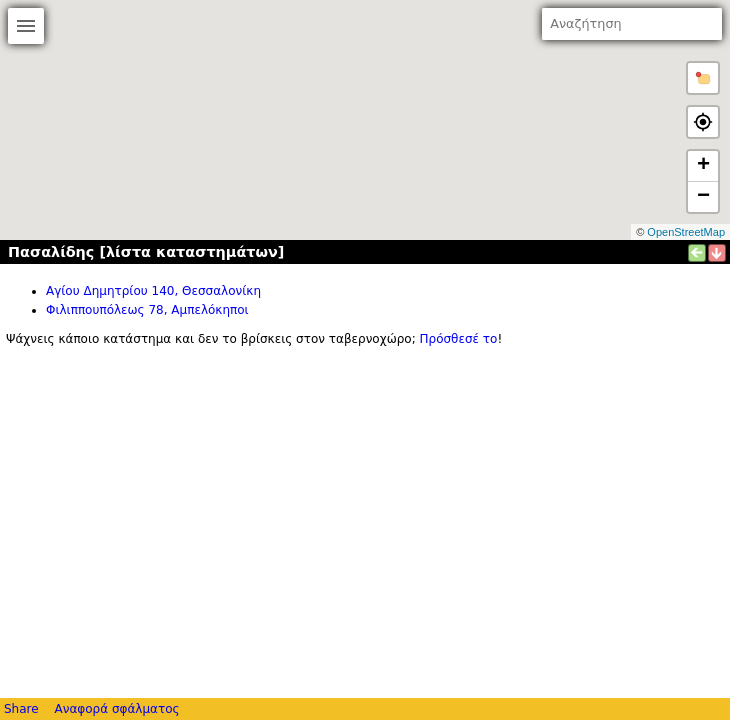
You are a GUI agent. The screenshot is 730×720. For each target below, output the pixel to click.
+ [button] (703, 166)
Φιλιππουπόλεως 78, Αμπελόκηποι (147, 310)
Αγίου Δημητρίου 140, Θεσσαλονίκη (153, 291)
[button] (703, 78)
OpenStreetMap (686, 232)
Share (21, 709)
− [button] (703, 197)
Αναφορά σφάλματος (116, 709)
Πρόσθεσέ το (459, 339)
